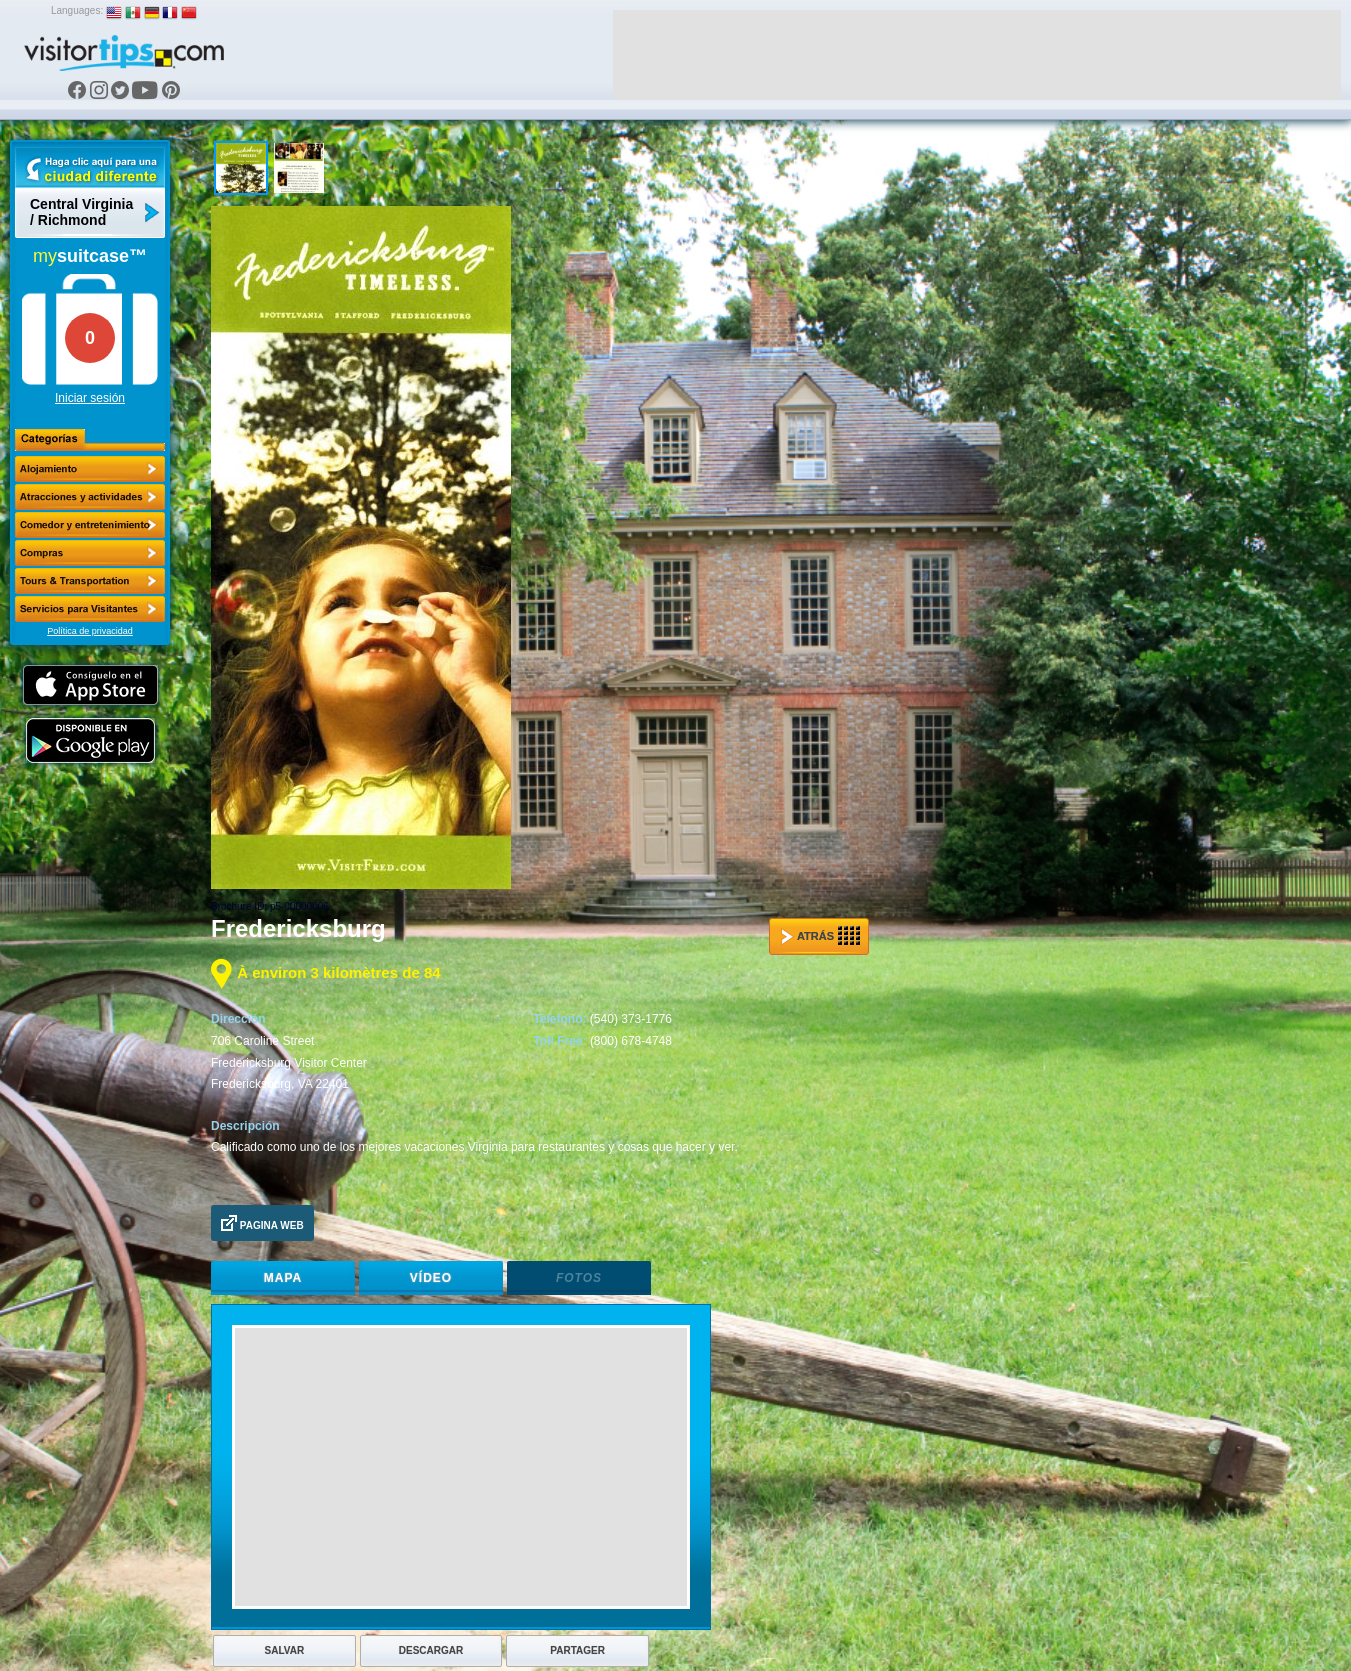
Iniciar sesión (90, 398)
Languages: (77, 10)
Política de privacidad (90, 631)
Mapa (283, 1278)
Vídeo (431, 1278)
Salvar (285, 1650)
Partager (577, 1650)
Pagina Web (262, 1223)
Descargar (431, 1650)
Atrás (820, 936)
